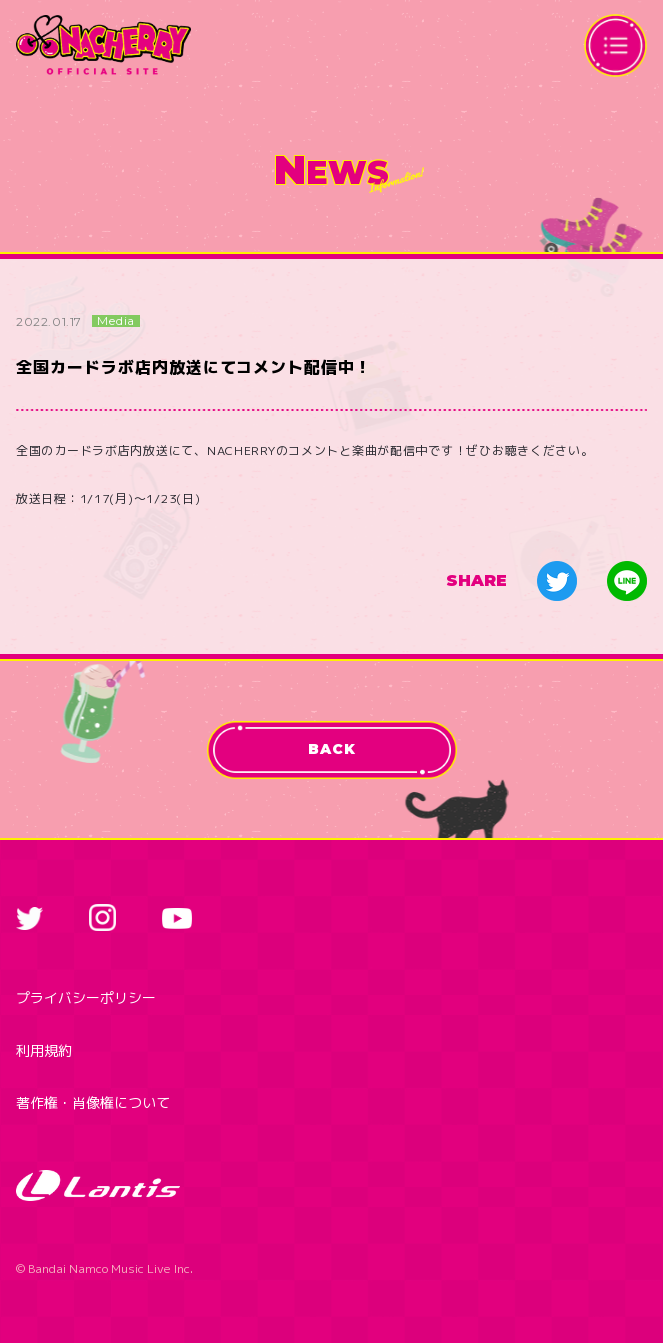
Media (116, 321)
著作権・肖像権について (93, 1102)
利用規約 (44, 1050)
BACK (331, 749)
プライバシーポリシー (86, 997)
